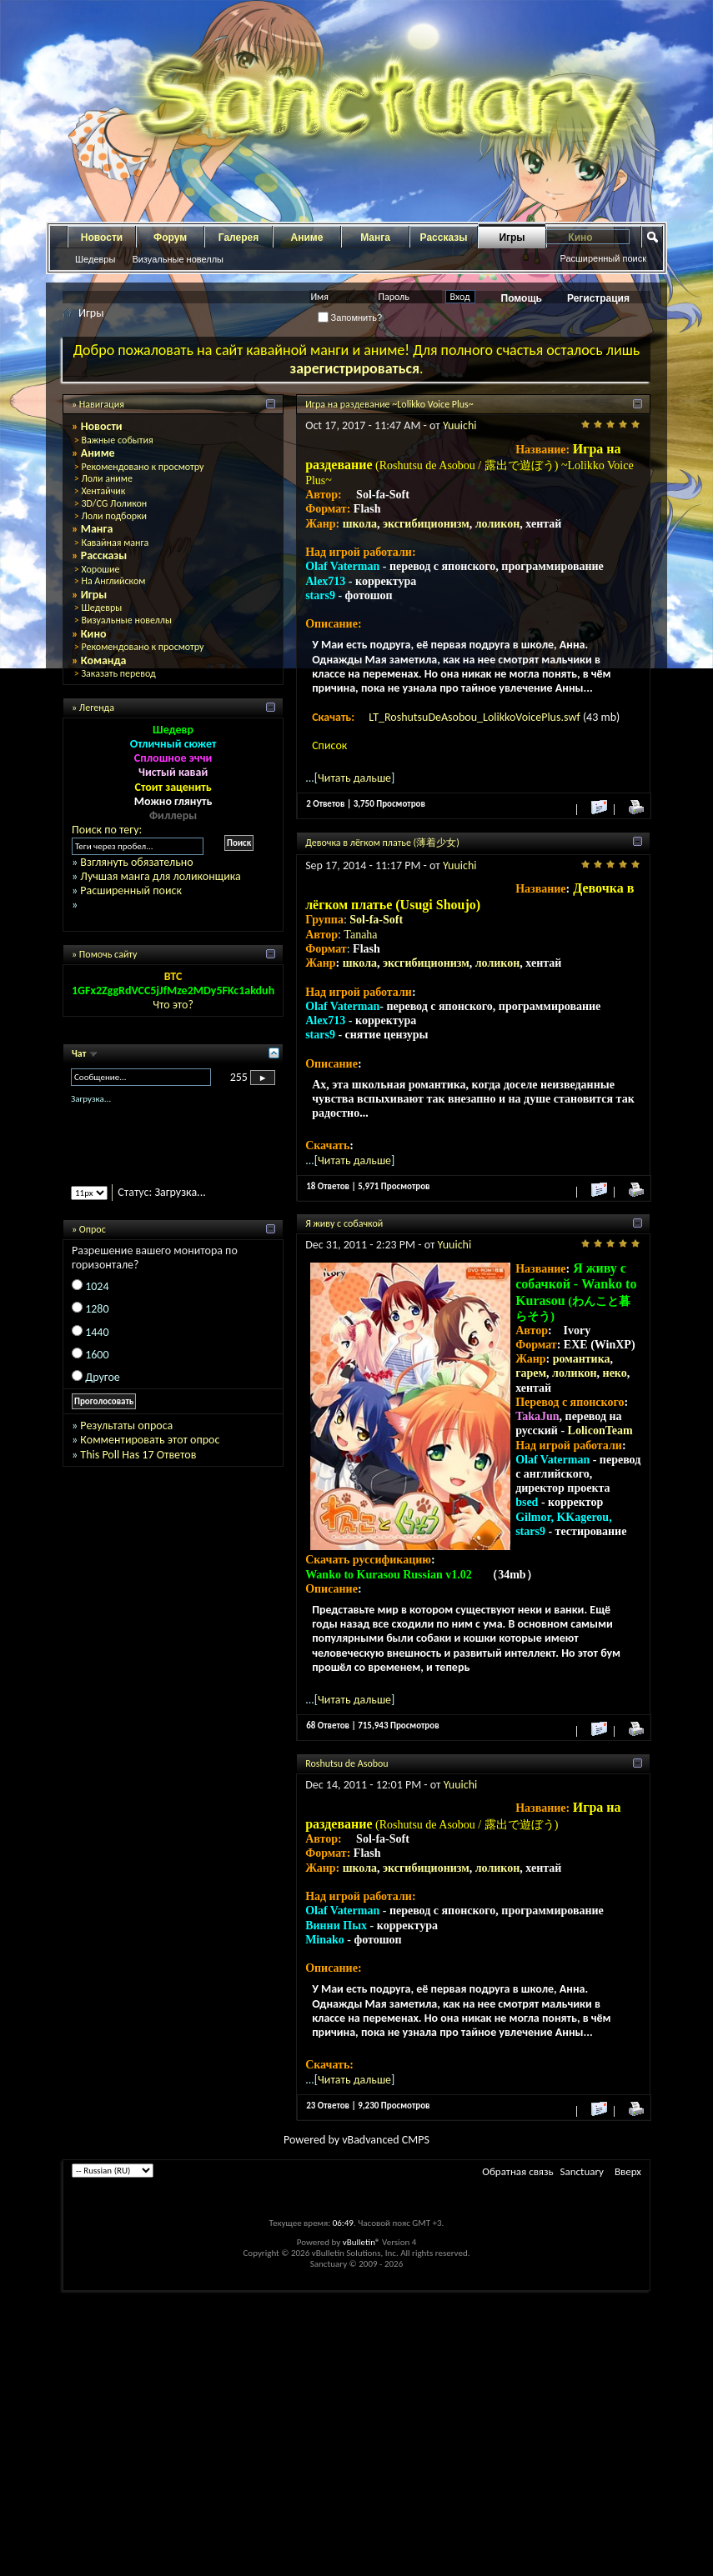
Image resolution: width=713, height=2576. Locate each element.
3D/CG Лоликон (114, 503)
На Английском (113, 581)
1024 (96, 1286)
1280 (96, 1309)
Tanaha (360, 934)
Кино (94, 634)
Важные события (117, 440)
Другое (102, 1377)
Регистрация (598, 298)
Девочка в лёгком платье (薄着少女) (382, 842)
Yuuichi (460, 425)
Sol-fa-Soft (376, 919)
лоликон (497, 524)
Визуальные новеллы (177, 259)
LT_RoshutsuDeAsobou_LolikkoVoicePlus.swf (476, 717)
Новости (102, 237)
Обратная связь (517, 2171)
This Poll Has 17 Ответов (138, 1455)
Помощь (521, 298)
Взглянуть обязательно (136, 862)
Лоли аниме (107, 478)
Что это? (173, 1005)
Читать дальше (354, 778)
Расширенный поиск (603, 258)
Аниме (307, 237)
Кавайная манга (114, 542)
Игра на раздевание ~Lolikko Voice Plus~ (389, 404)
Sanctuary (582, 2171)
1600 (96, 1355)
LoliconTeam (600, 1430)
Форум (170, 237)
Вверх (628, 2171)
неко (615, 1373)
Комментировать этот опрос (149, 1440)
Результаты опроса (126, 1425)
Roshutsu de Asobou (347, 1763)
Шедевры (95, 259)
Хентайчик (103, 491)
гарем (530, 1373)
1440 (96, 1332)
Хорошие (100, 569)
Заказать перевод (118, 673)
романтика (581, 1359)
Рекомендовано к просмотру (142, 467)
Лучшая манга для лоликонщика (160, 876)
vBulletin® (361, 2242)
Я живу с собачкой (344, 1223)
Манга (375, 237)
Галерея (238, 237)
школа (360, 524)
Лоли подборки (114, 516)
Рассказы (444, 237)
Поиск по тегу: (107, 830)
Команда (104, 660)
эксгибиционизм (426, 524)
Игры (512, 237)
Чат (80, 1053)
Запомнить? (350, 318)
